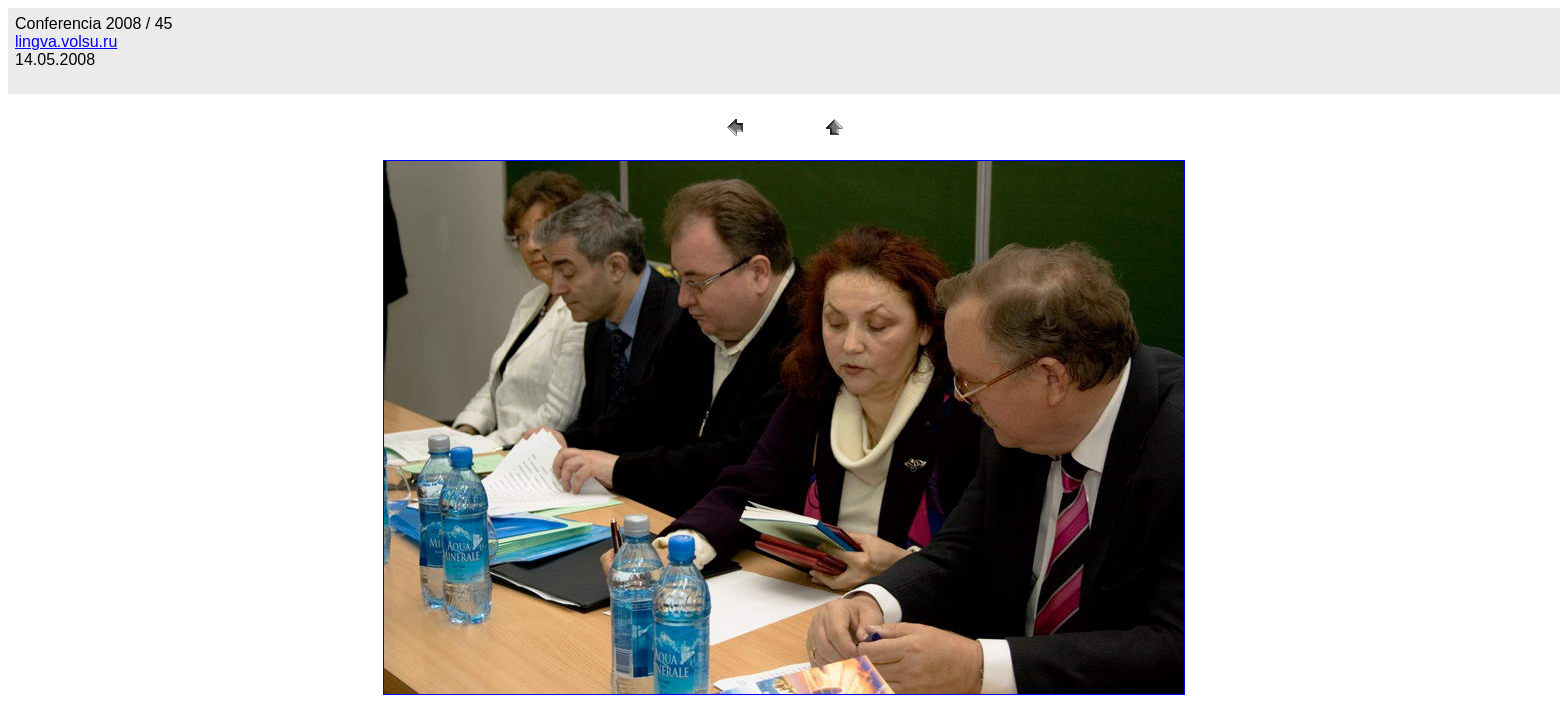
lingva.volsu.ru (66, 41)
